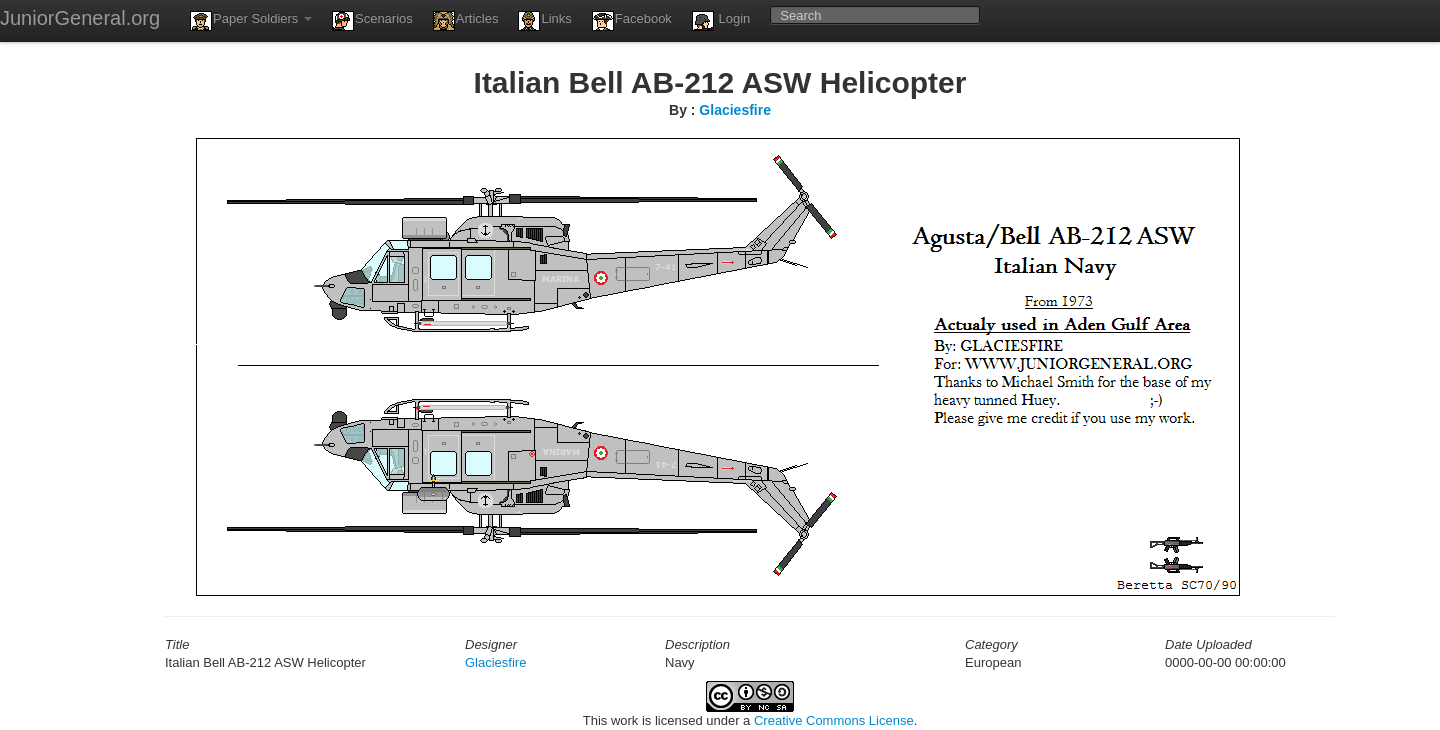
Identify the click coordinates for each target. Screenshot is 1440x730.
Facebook (632, 21)
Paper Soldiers (251, 21)
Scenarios (372, 21)
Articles (466, 21)
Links (544, 21)
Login (721, 21)
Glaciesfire (735, 110)
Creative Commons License (834, 720)
